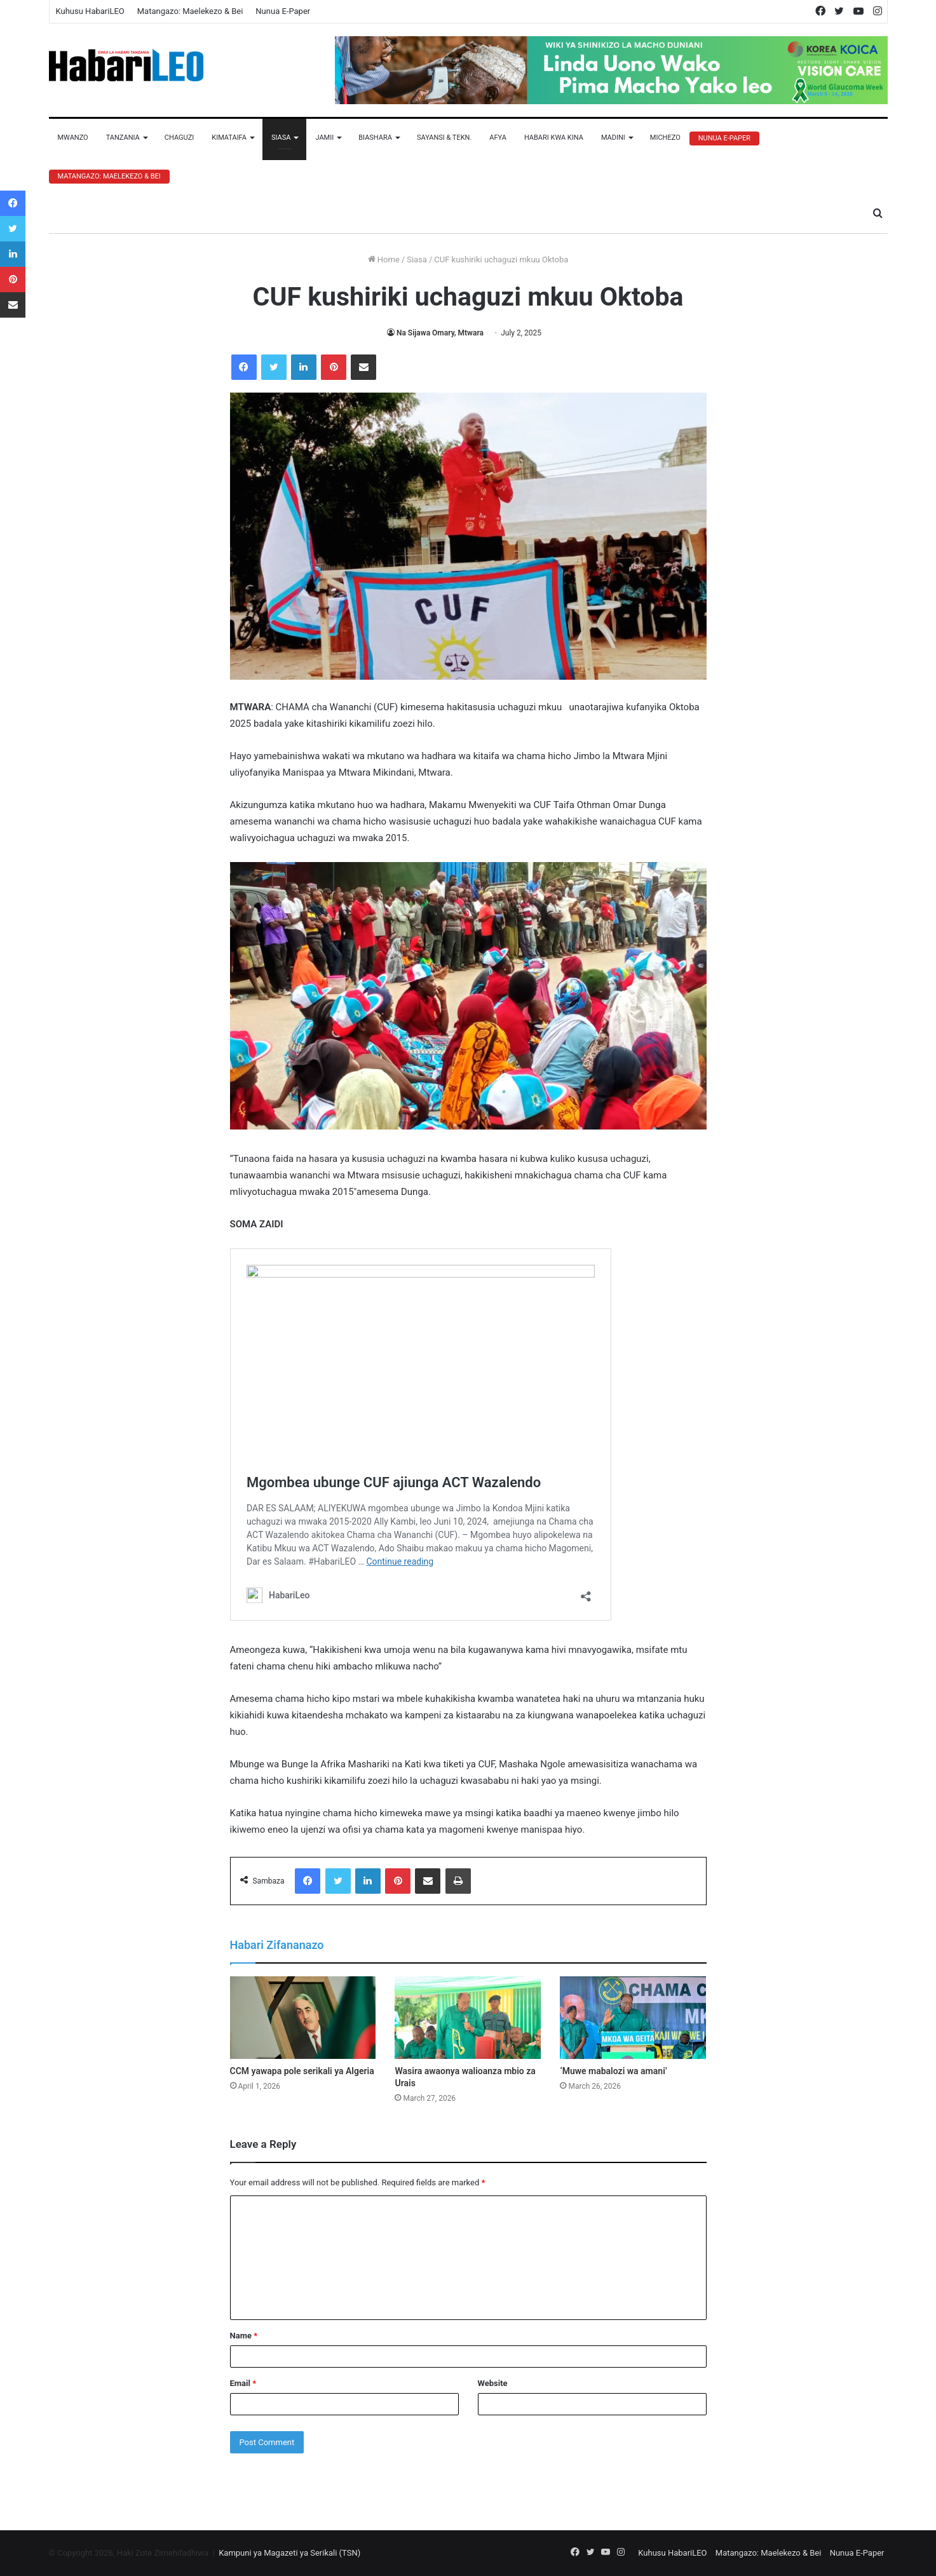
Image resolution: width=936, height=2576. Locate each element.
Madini (613, 137)
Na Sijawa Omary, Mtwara (440, 332)
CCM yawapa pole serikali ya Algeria (302, 2071)
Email (243, 2383)
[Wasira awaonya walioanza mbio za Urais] (468, 2017)
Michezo (665, 137)
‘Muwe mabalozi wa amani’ (613, 2071)
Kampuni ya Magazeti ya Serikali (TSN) (289, 2553)
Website (493, 2383)
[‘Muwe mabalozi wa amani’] (633, 2017)
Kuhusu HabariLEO (90, 11)
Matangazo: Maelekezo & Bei (190, 11)
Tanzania (123, 137)
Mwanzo (73, 137)
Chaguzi (179, 137)
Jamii (324, 137)
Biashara (375, 137)
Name (244, 2335)
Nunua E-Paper (282, 11)
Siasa (281, 137)
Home (384, 259)
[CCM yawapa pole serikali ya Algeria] (303, 2017)
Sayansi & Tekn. (444, 137)
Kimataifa (229, 137)
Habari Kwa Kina (553, 137)
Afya (497, 137)
